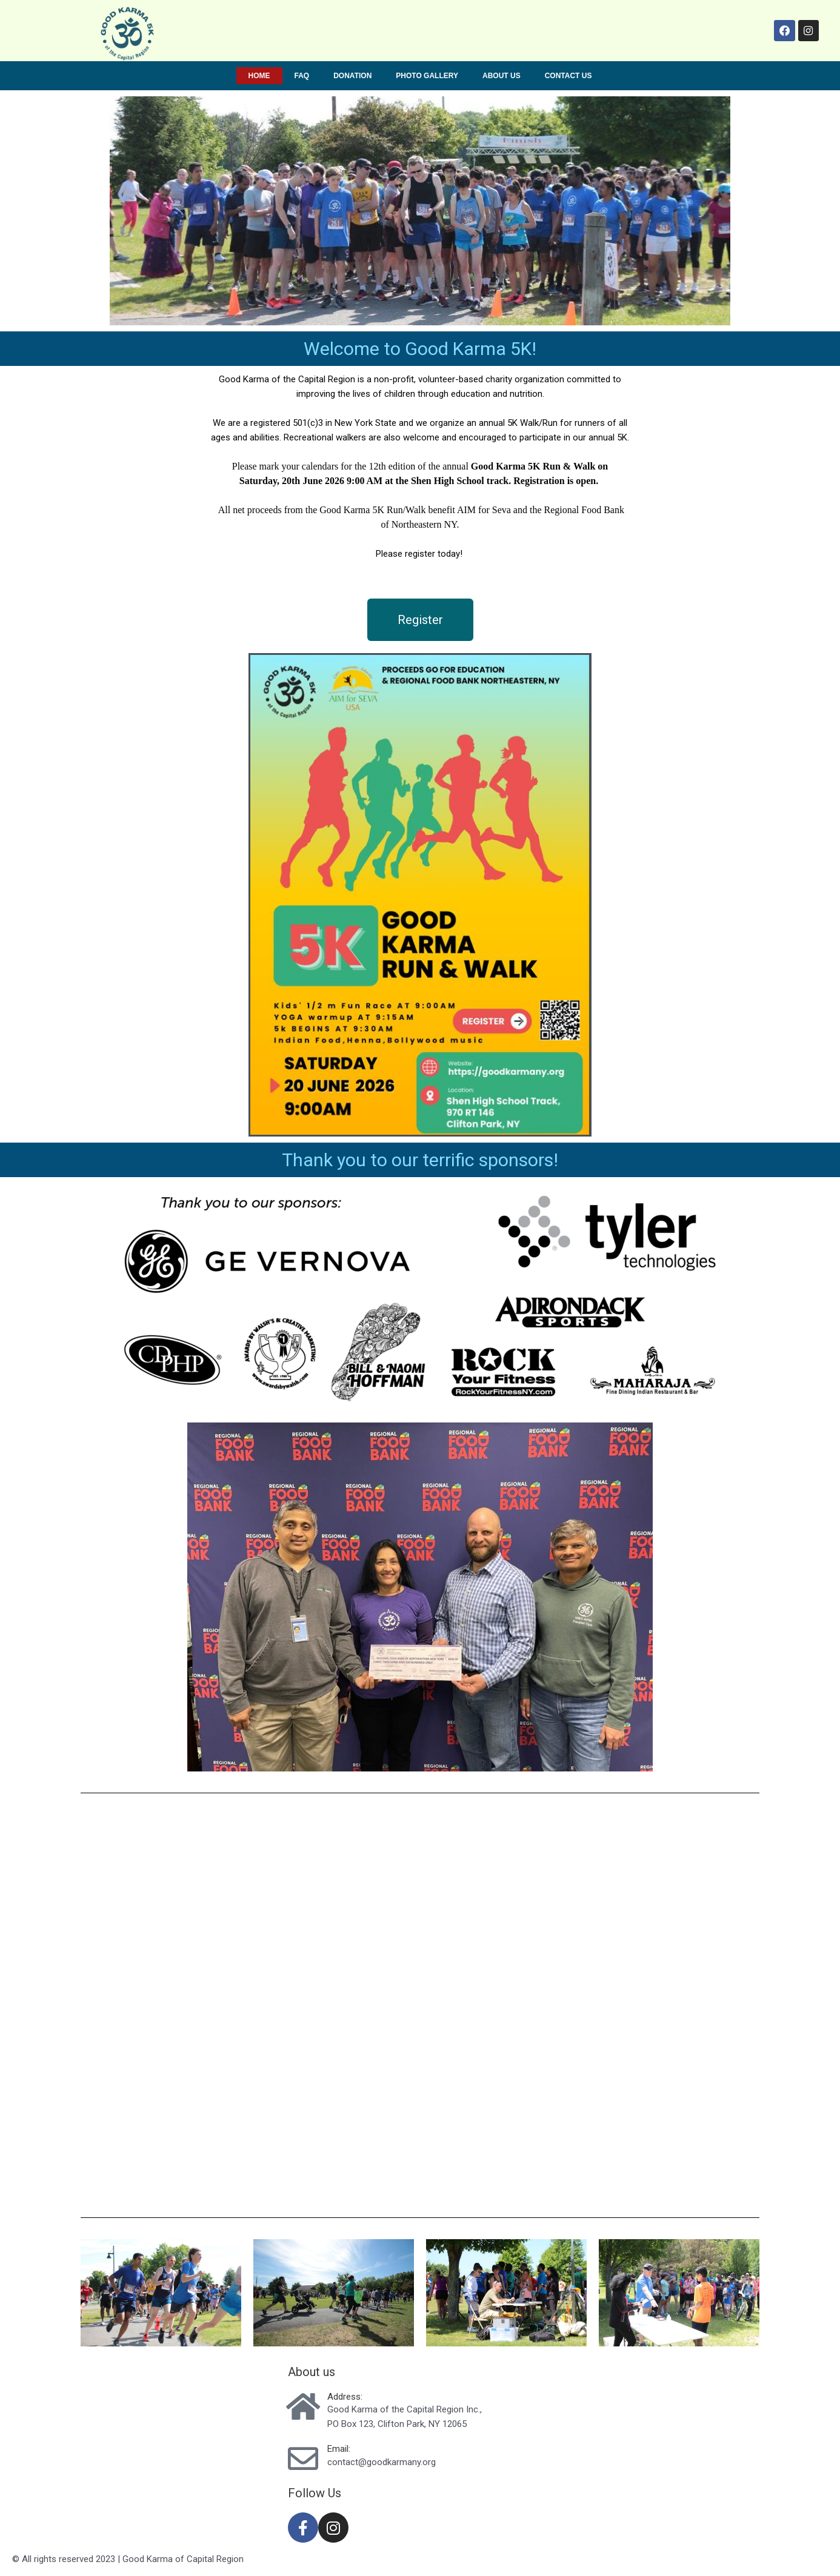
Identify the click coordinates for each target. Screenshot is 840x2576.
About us (501, 75)
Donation (352, 75)
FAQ (302, 75)
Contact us (568, 75)
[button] (420, 620)
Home (259, 75)
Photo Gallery (427, 75)
